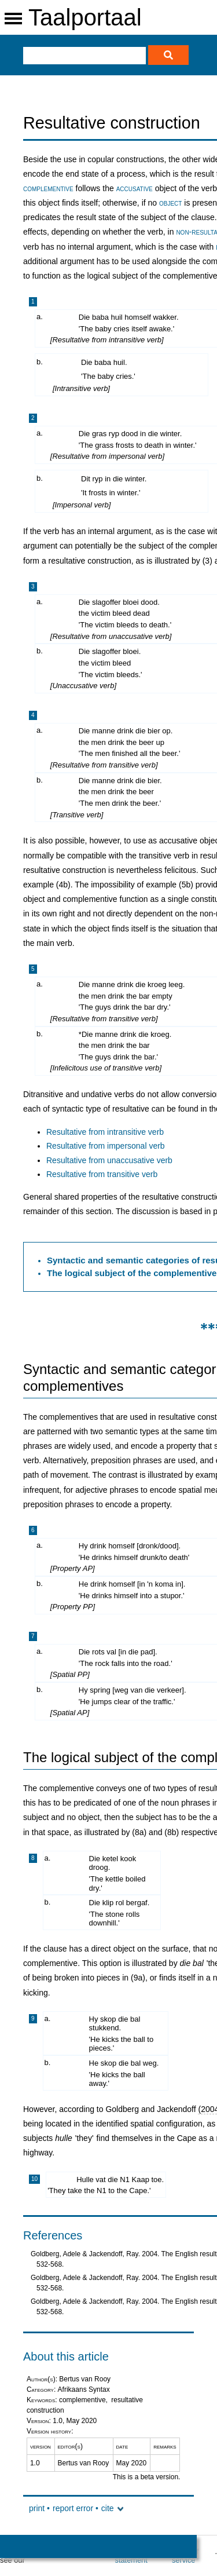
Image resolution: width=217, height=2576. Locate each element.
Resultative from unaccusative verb (109, 1160)
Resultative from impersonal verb (105, 1145)
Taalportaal (85, 17)
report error (73, 2508)
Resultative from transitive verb (101, 1174)
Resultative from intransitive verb (105, 1132)
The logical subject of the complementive (131, 1273)
